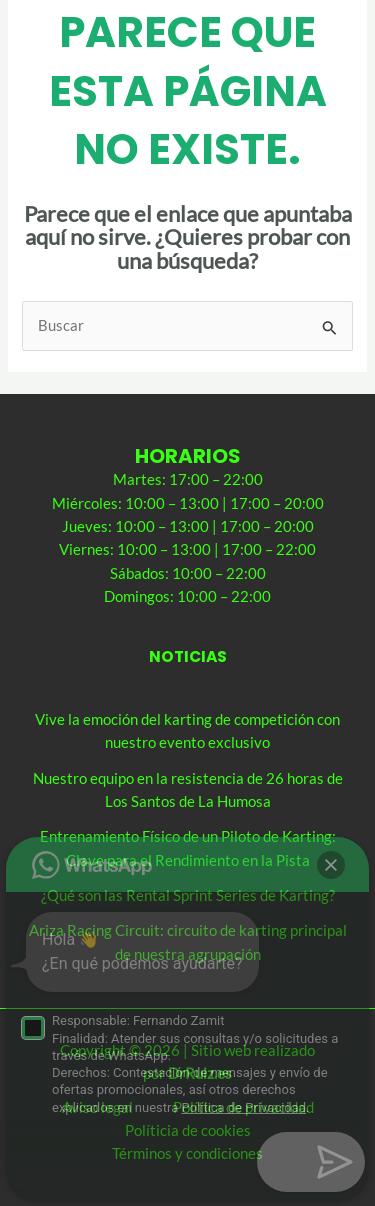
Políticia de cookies (188, 1130)
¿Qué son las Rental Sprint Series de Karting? (188, 895)
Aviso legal (97, 1107)
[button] (331, 1162)
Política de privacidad (243, 1107)
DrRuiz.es (200, 1073)
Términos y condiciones (187, 1153)
